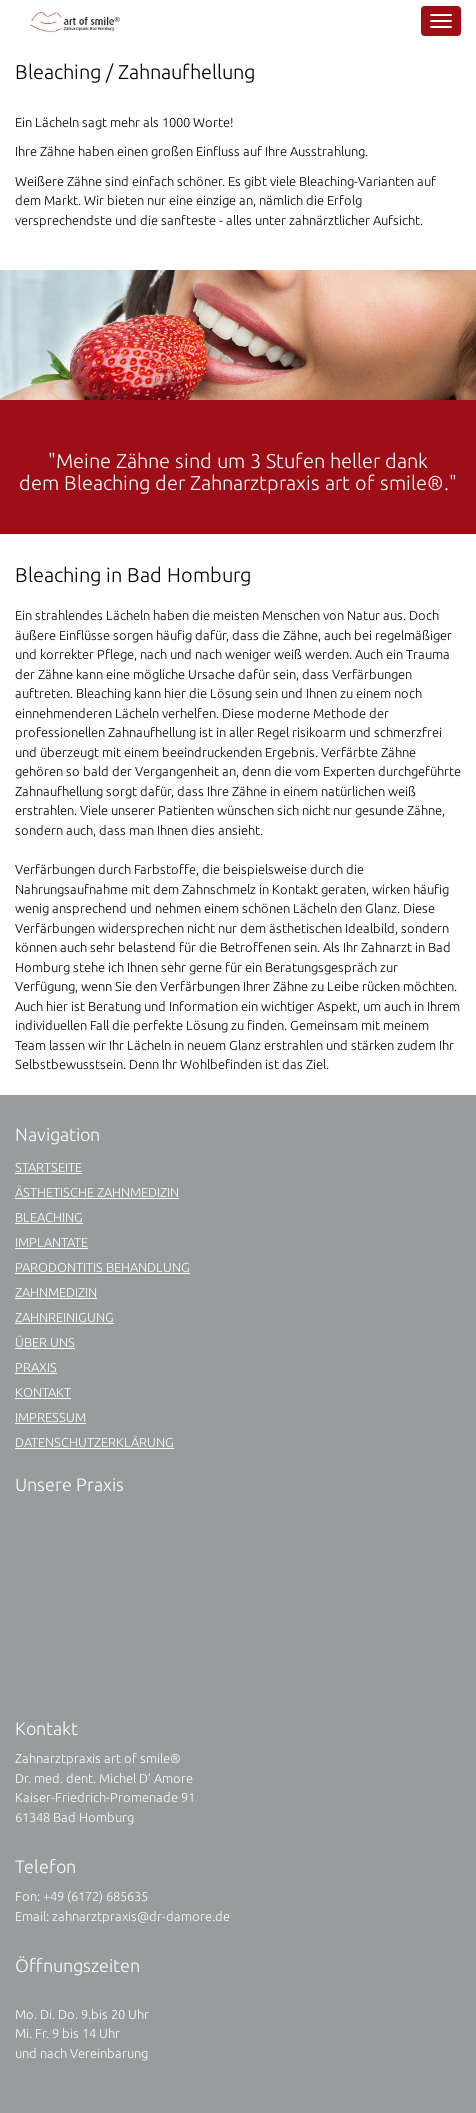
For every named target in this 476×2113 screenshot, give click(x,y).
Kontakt (43, 1392)
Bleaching (49, 1217)
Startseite (48, 1167)
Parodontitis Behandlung (102, 1267)
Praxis (36, 1367)
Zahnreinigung (64, 1317)
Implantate (51, 1242)
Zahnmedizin (56, 1292)
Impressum (50, 1417)
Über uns (45, 1342)
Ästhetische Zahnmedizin (97, 1192)
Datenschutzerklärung (94, 1442)
